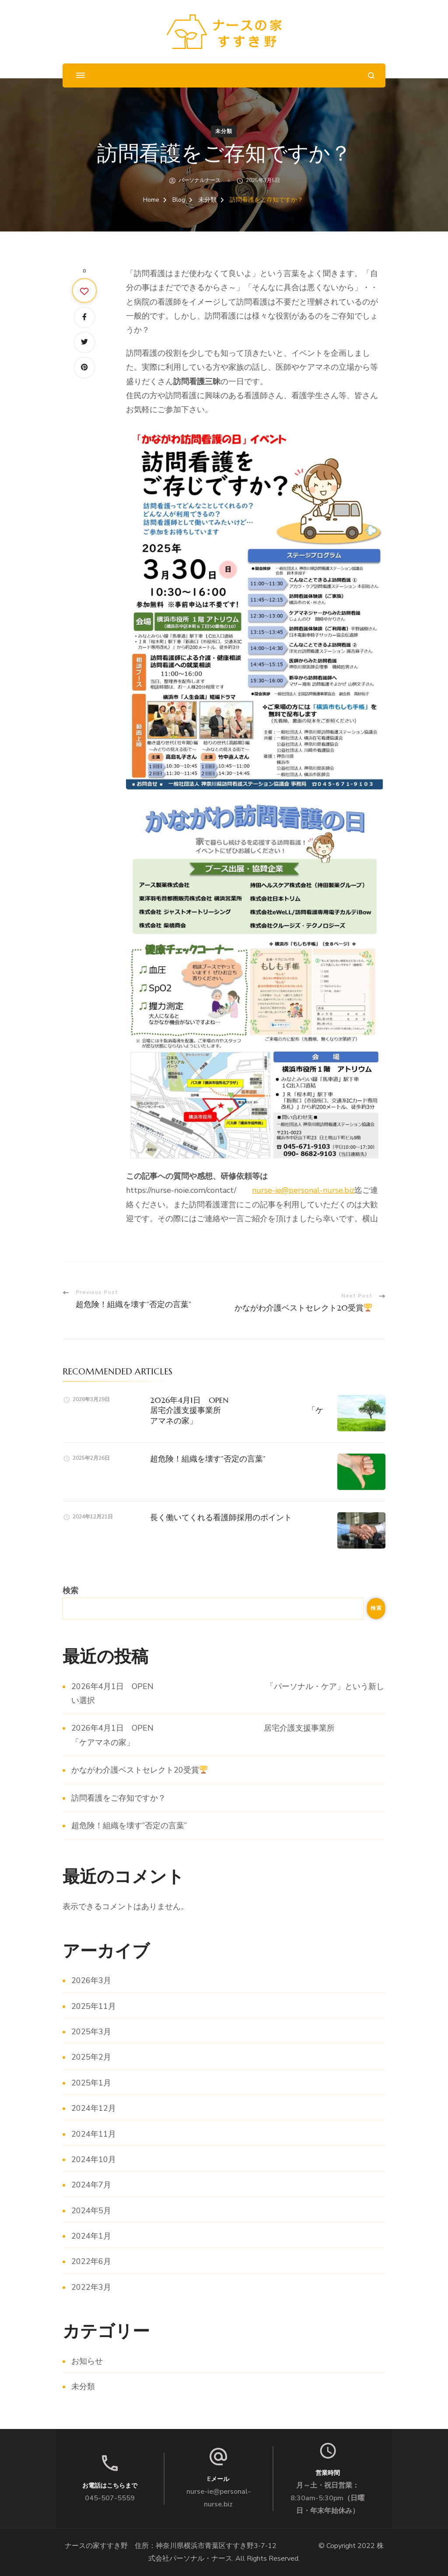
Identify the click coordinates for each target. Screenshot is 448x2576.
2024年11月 (93, 2133)
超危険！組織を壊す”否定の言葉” (208, 1459)
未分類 (223, 131)
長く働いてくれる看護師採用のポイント (221, 1517)
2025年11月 (93, 2006)
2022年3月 (91, 2287)
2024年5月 (91, 2210)
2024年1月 (91, 2236)
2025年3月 (91, 2031)
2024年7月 (91, 2185)
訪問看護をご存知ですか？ (118, 1798)
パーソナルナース (199, 180)
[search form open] (371, 75)
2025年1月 (91, 2083)
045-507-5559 (110, 2498)
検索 (70, 1590)
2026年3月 (91, 1980)
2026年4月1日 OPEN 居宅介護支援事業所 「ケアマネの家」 (244, 1410)
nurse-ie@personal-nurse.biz (303, 1190)
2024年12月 (93, 2108)
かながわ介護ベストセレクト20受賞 (139, 1770)
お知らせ (87, 2361)
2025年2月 (91, 2057)
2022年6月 (91, 2261)
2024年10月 (93, 2159)
